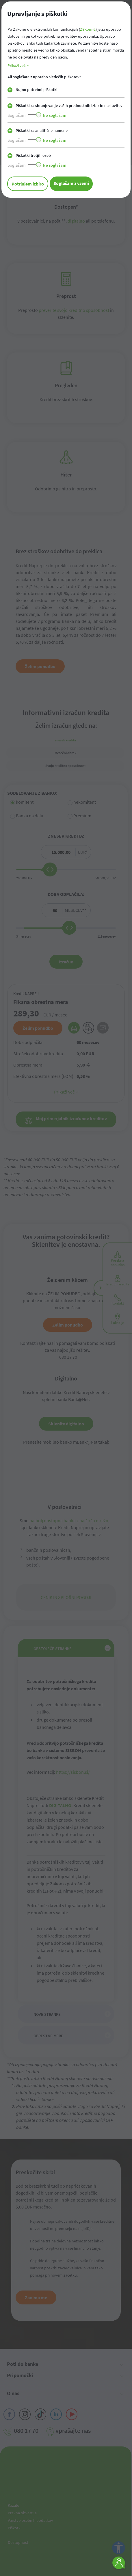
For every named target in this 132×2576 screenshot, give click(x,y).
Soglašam (16, 115)
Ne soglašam (54, 115)
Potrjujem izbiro (28, 184)
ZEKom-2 (88, 29)
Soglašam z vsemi (71, 183)
